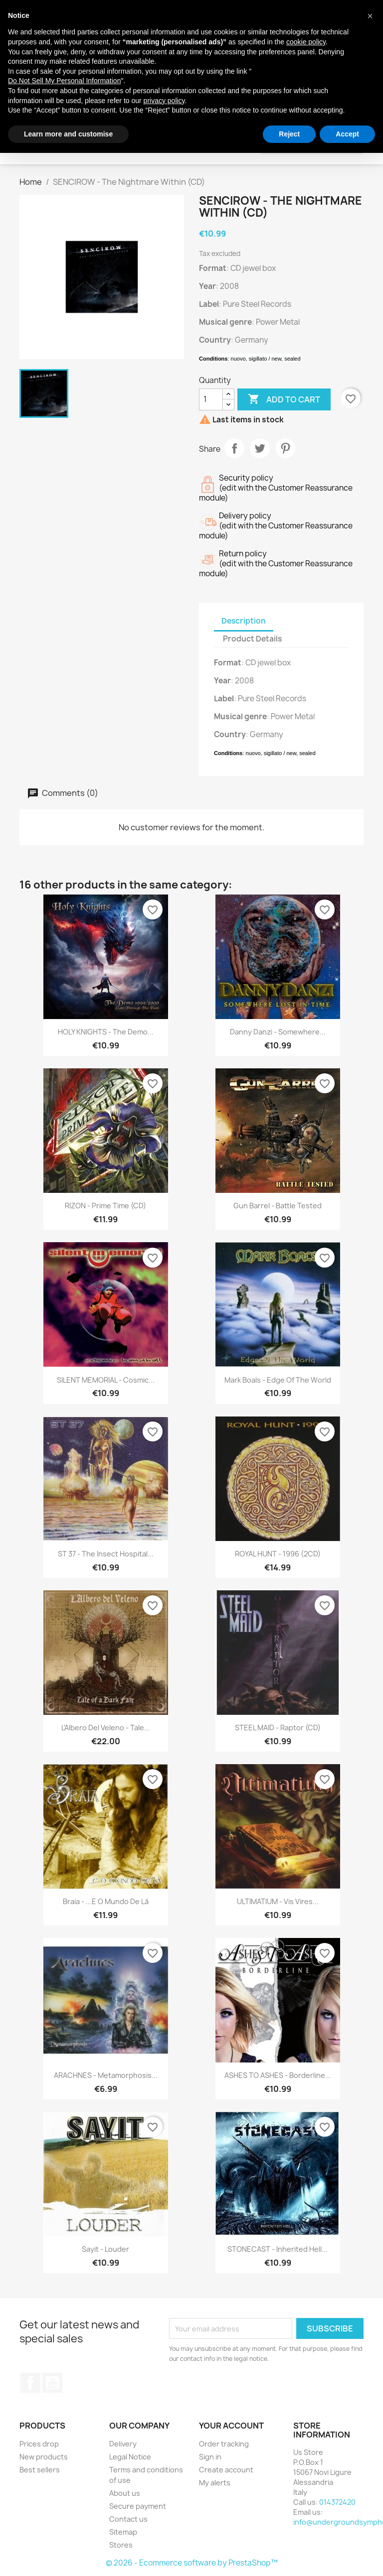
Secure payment (137, 2506)
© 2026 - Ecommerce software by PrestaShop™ (192, 2563)
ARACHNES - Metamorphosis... (106, 2075)
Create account (226, 2469)
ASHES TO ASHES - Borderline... (277, 2075)
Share (234, 448)
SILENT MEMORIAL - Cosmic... (106, 1380)
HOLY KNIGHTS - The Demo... (106, 1031)
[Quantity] (211, 399)
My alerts (214, 2482)
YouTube (52, 2383)
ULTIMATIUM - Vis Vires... (278, 1901)
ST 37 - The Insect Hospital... (106, 1553)
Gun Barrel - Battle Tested (277, 1205)
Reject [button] (289, 134)
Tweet (260, 448)
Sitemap (123, 2532)
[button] (370, 16)
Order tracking (224, 2443)
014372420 (337, 2502)
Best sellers (39, 2469)
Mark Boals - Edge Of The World (277, 1380)
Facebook (30, 2383)
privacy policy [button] (164, 101)
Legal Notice (130, 2456)
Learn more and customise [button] (68, 134)
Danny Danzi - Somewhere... (278, 1031)
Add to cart (284, 399)
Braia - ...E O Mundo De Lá (106, 1901)
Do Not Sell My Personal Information (64, 81)
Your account (231, 2425)
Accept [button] (347, 134)
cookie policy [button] (306, 42)
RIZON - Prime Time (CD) (105, 1205)
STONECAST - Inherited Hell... (277, 2249)
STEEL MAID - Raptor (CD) (278, 1727)
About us (124, 2493)
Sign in (210, 2456)
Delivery (123, 2443)
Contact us (128, 2519)
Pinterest (285, 448)
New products (43, 2456)
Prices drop (39, 2443)
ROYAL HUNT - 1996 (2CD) (278, 1553)
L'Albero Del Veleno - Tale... (105, 1727)
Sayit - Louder (105, 2249)
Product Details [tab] (252, 639)
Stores (121, 2545)
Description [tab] (243, 621)
